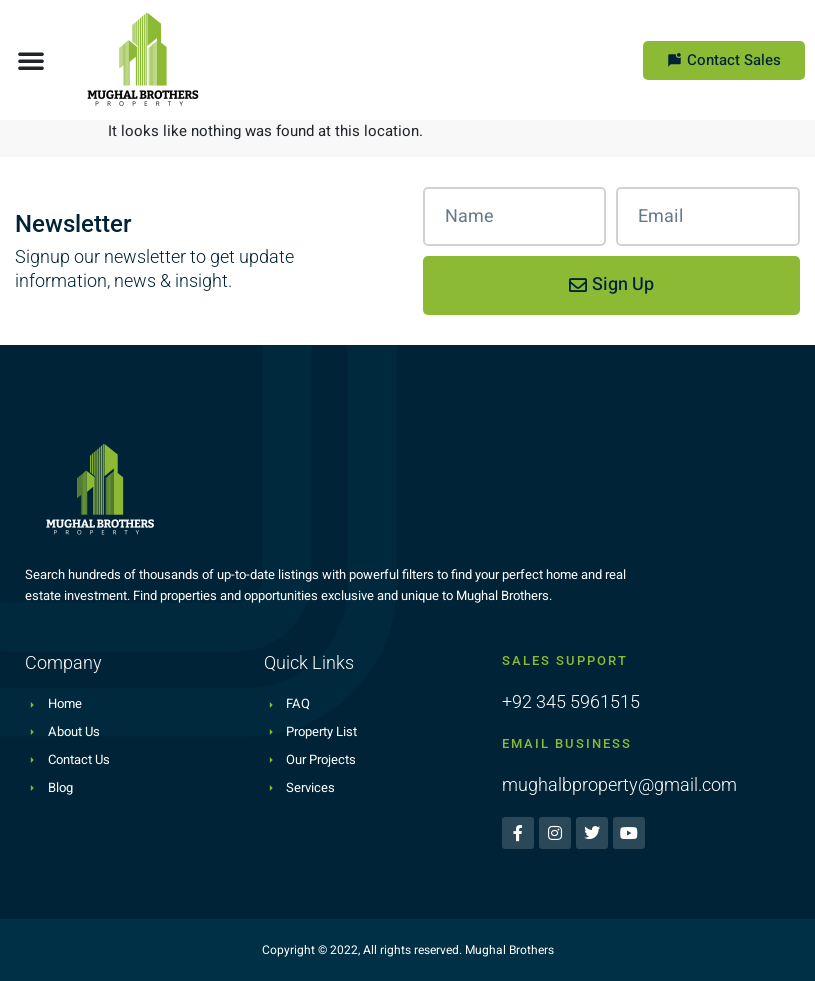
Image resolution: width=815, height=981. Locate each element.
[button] (31, 60)
